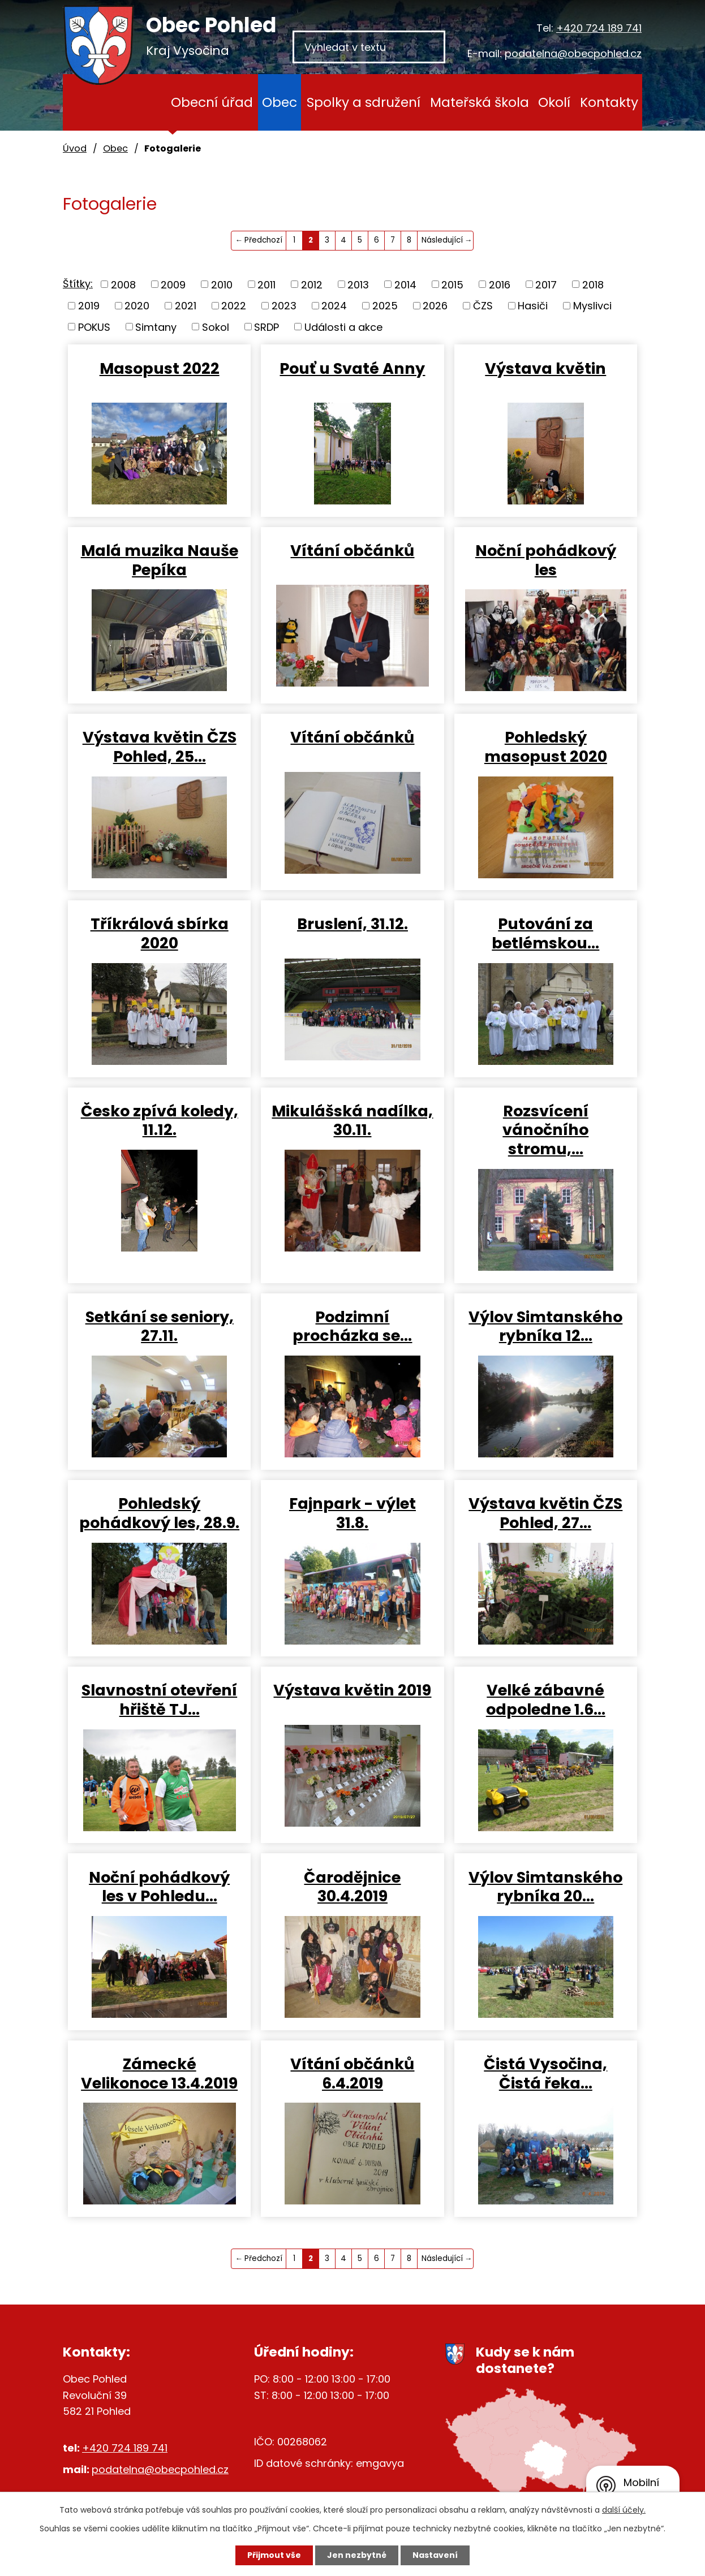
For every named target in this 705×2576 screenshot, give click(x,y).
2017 (546, 284)
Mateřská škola (479, 102)
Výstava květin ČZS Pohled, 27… (545, 1513)
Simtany (156, 327)
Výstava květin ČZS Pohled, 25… (160, 746)
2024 (334, 306)
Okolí (554, 102)
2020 (136, 306)
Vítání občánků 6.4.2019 (352, 2073)
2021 (185, 306)
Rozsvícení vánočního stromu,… (545, 1130)
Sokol (215, 327)
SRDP (266, 327)
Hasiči (533, 306)
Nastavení (435, 2555)
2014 (405, 284)
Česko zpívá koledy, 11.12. (159, 1120)
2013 (358, 284)
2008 (123, 284)
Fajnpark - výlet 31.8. (352, 1513)
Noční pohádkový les (545, 560)
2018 (593, 284)
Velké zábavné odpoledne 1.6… (545, 1699)
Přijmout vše (274, 2555)
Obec (279, 102)
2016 (499, 284)
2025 (385, 306)
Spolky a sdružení (363, 102)
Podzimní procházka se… (352, 1326)
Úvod (144, 102)
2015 (452, 284)
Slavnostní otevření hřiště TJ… (159, 1699)
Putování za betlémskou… (545, 933)
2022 (233, 306)
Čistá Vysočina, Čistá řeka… (545, 2073)
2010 (222, 284)
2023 (284, 306)
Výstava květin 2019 (352, 1690)
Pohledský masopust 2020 (545, 746)
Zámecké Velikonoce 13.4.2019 (159, 2073)
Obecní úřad (212, 102)
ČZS (483, 306)
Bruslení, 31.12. (352, 923)
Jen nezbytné (356, 2555)
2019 (89, 306)
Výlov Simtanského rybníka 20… (545, 1886)
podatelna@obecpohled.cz (573, 53)
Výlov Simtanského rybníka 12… (545, 1326)
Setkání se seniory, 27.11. (159, 1326)
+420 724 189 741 (599, 28)
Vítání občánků (352, 550)
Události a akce (343, 327)
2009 (173, 284)
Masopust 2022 (160, 368)
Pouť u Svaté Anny (352, 368)
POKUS (94, 327)
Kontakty (609, 102)
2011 (266, 284)
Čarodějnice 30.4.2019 (352, 1886)
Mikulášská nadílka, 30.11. (352, 1120)
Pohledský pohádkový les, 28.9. (159, 1513)
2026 (435, 306)
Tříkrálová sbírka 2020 (160, 933)
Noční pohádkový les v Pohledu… (159, 1886)
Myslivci (592, 306)
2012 (312, 284)
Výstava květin (545, 368)
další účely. (624, 2509)
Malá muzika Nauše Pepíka (159, 560)
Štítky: (78, 284)
